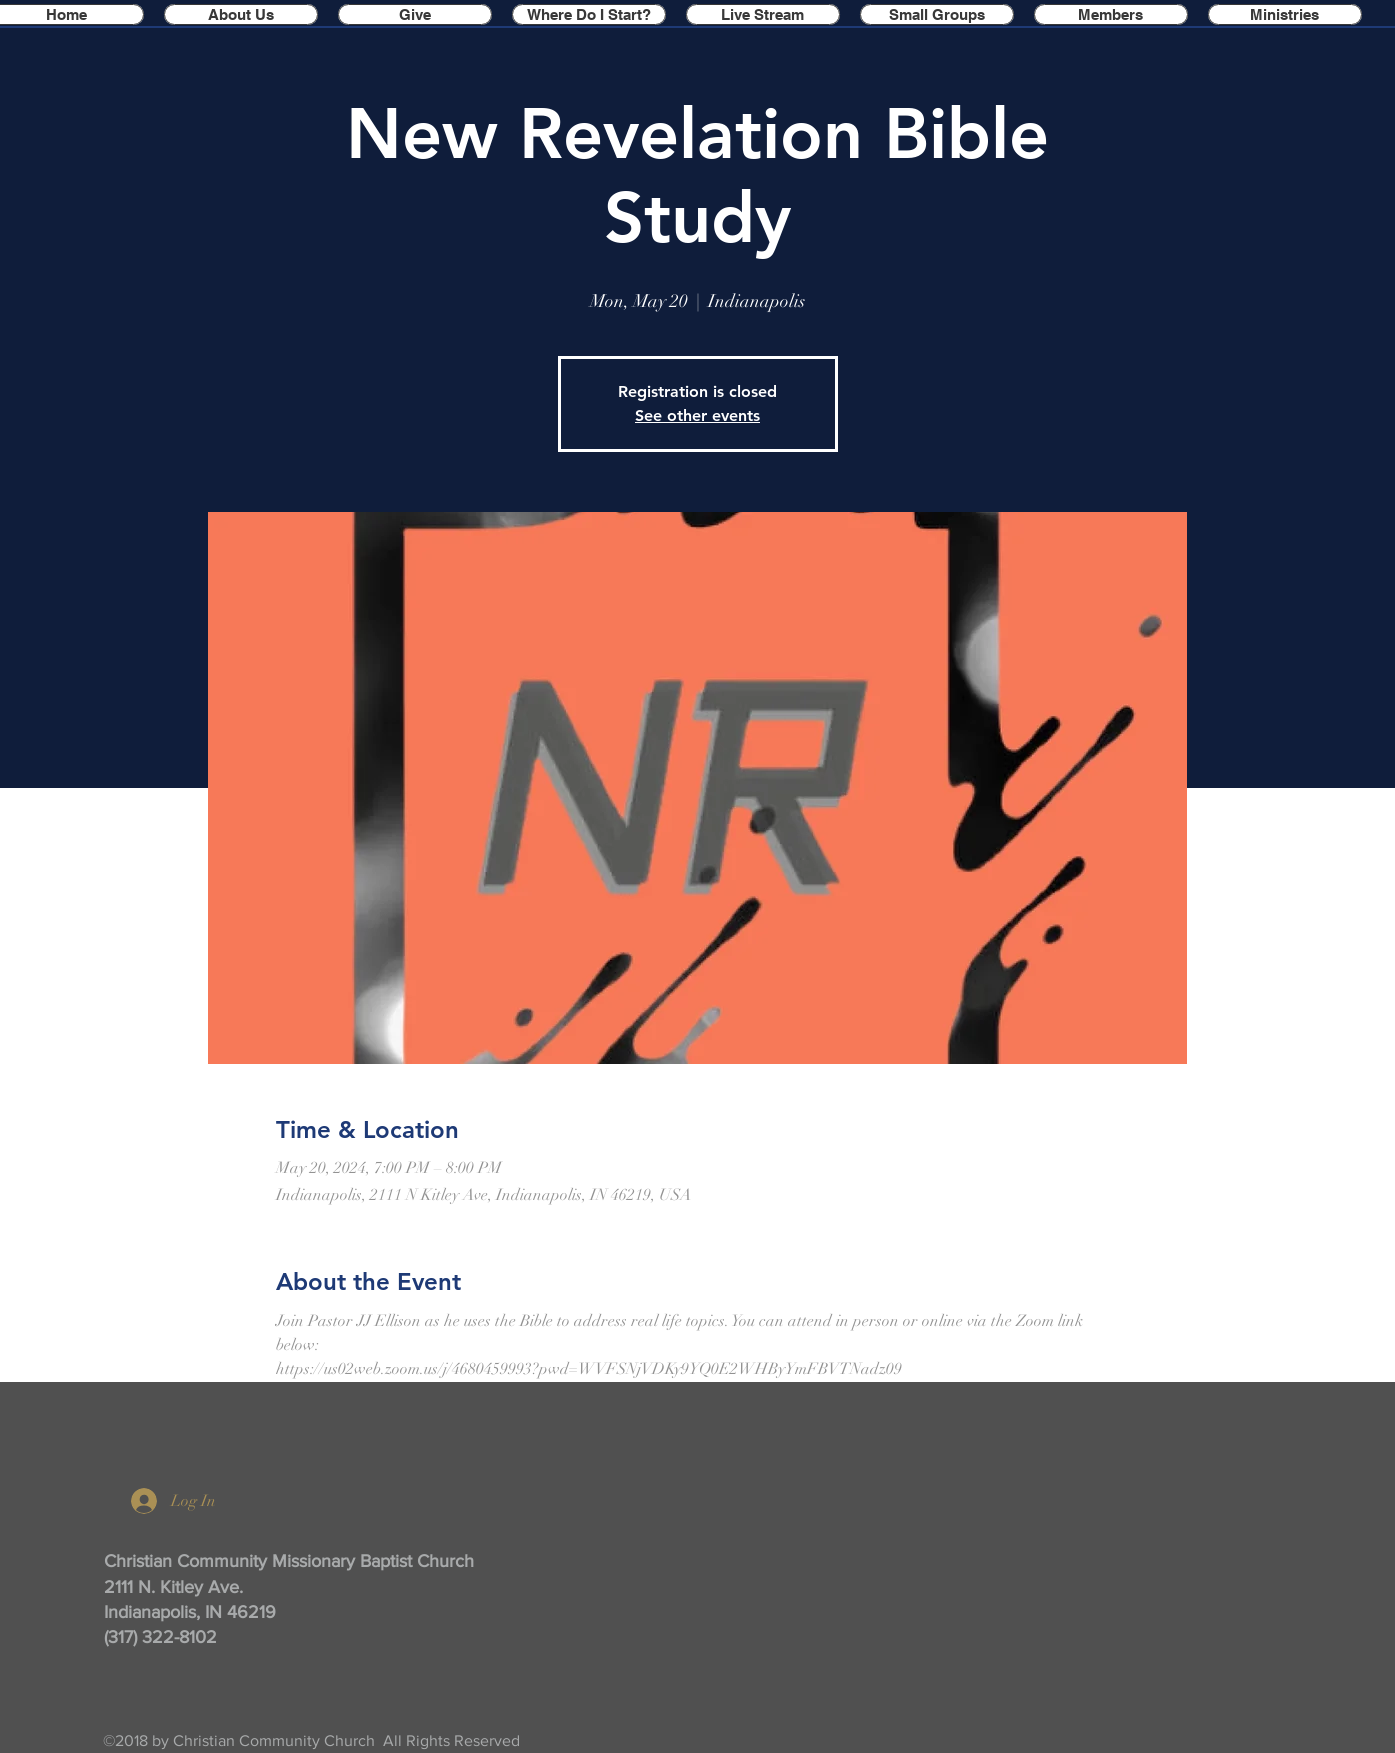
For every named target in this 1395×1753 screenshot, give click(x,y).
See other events (697, 415)
